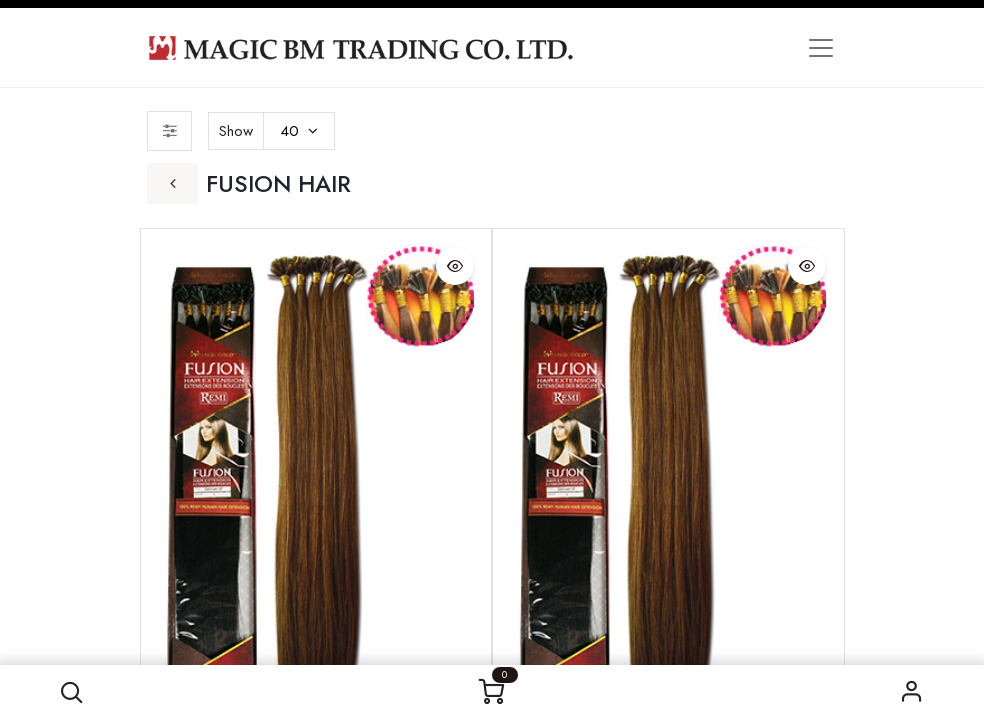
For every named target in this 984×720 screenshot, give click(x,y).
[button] (71, 692)
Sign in (912, 692)
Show (236, 131)
